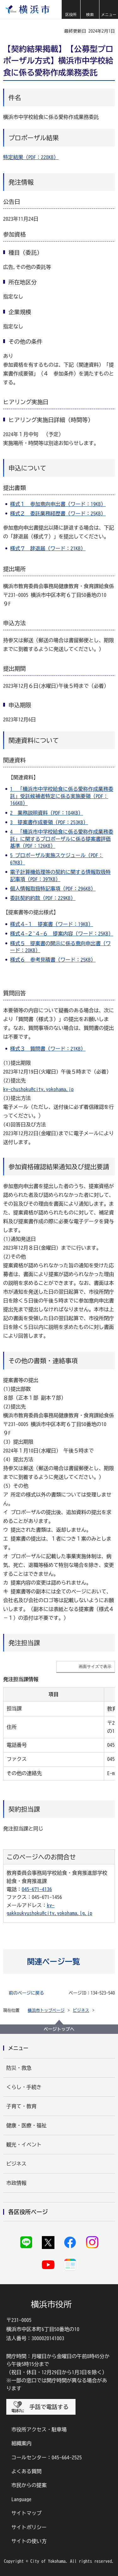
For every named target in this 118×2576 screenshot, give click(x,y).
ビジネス (81, 2010)
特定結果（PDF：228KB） (31, 157)
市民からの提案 (29, 2485)
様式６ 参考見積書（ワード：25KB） (53, 959)
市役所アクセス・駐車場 (39, 2429)
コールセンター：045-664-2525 (46, 2457)
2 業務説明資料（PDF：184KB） (46, 812)
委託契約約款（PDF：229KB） (43, 898)
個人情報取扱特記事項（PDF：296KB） (53, 888)
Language (21, 2499)
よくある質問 (26, 2471)
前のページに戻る (26, 1993)
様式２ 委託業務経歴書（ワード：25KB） (58, 513)
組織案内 (21, 2443)
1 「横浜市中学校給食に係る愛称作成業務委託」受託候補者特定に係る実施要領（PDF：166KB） (61, 796)
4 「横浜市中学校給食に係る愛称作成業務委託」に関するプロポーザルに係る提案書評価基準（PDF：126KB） (61, 838)
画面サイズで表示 (95, 1666)
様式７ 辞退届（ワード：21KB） (48, 548)
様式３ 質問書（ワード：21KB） (48, 1048)
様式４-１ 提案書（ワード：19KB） (51, 924)
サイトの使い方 (29, 2541)
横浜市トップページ (46, 2010)
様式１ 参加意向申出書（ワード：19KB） (58, 504)
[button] (70, 9)
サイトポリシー (29, 2527)
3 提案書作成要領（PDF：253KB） (49, 822)
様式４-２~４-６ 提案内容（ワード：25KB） (61, 933)
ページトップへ (59, 2029)
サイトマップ (26, 2513)
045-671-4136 (37, 1889)
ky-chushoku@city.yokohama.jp (38, 1089)
